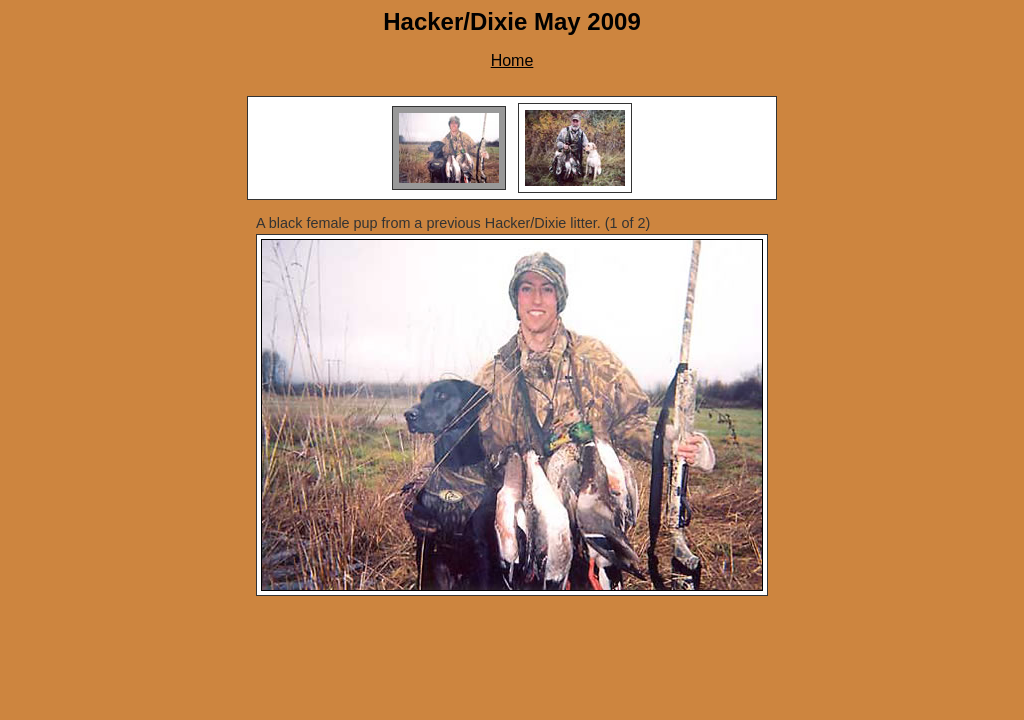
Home (512, 60)
